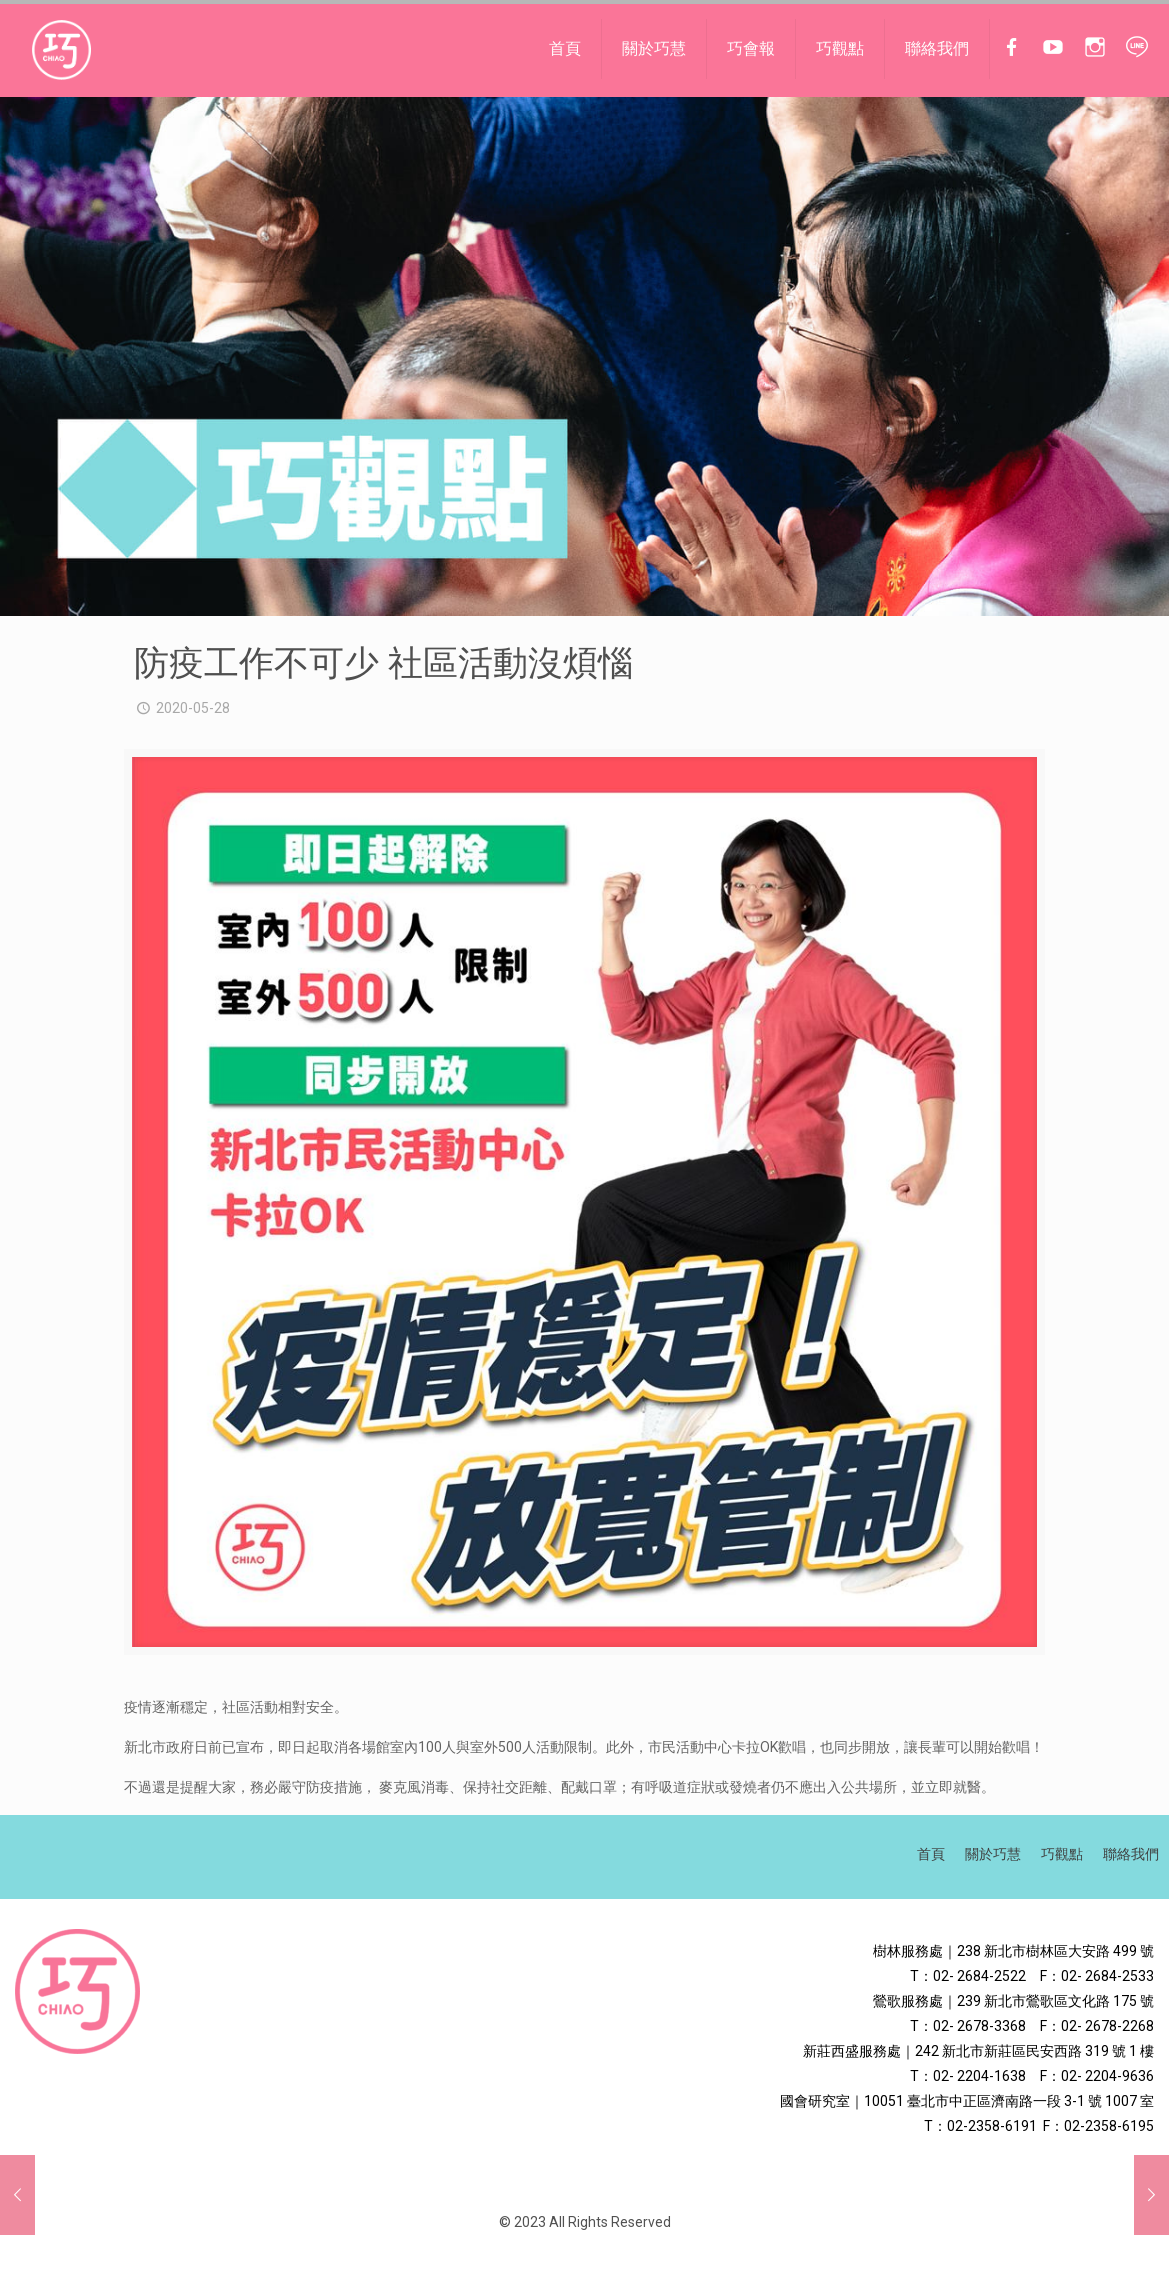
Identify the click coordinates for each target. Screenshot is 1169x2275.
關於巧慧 (993, 1854)
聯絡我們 (1131, 1854)
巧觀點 (1062, 1854)
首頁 (931, 1854)
